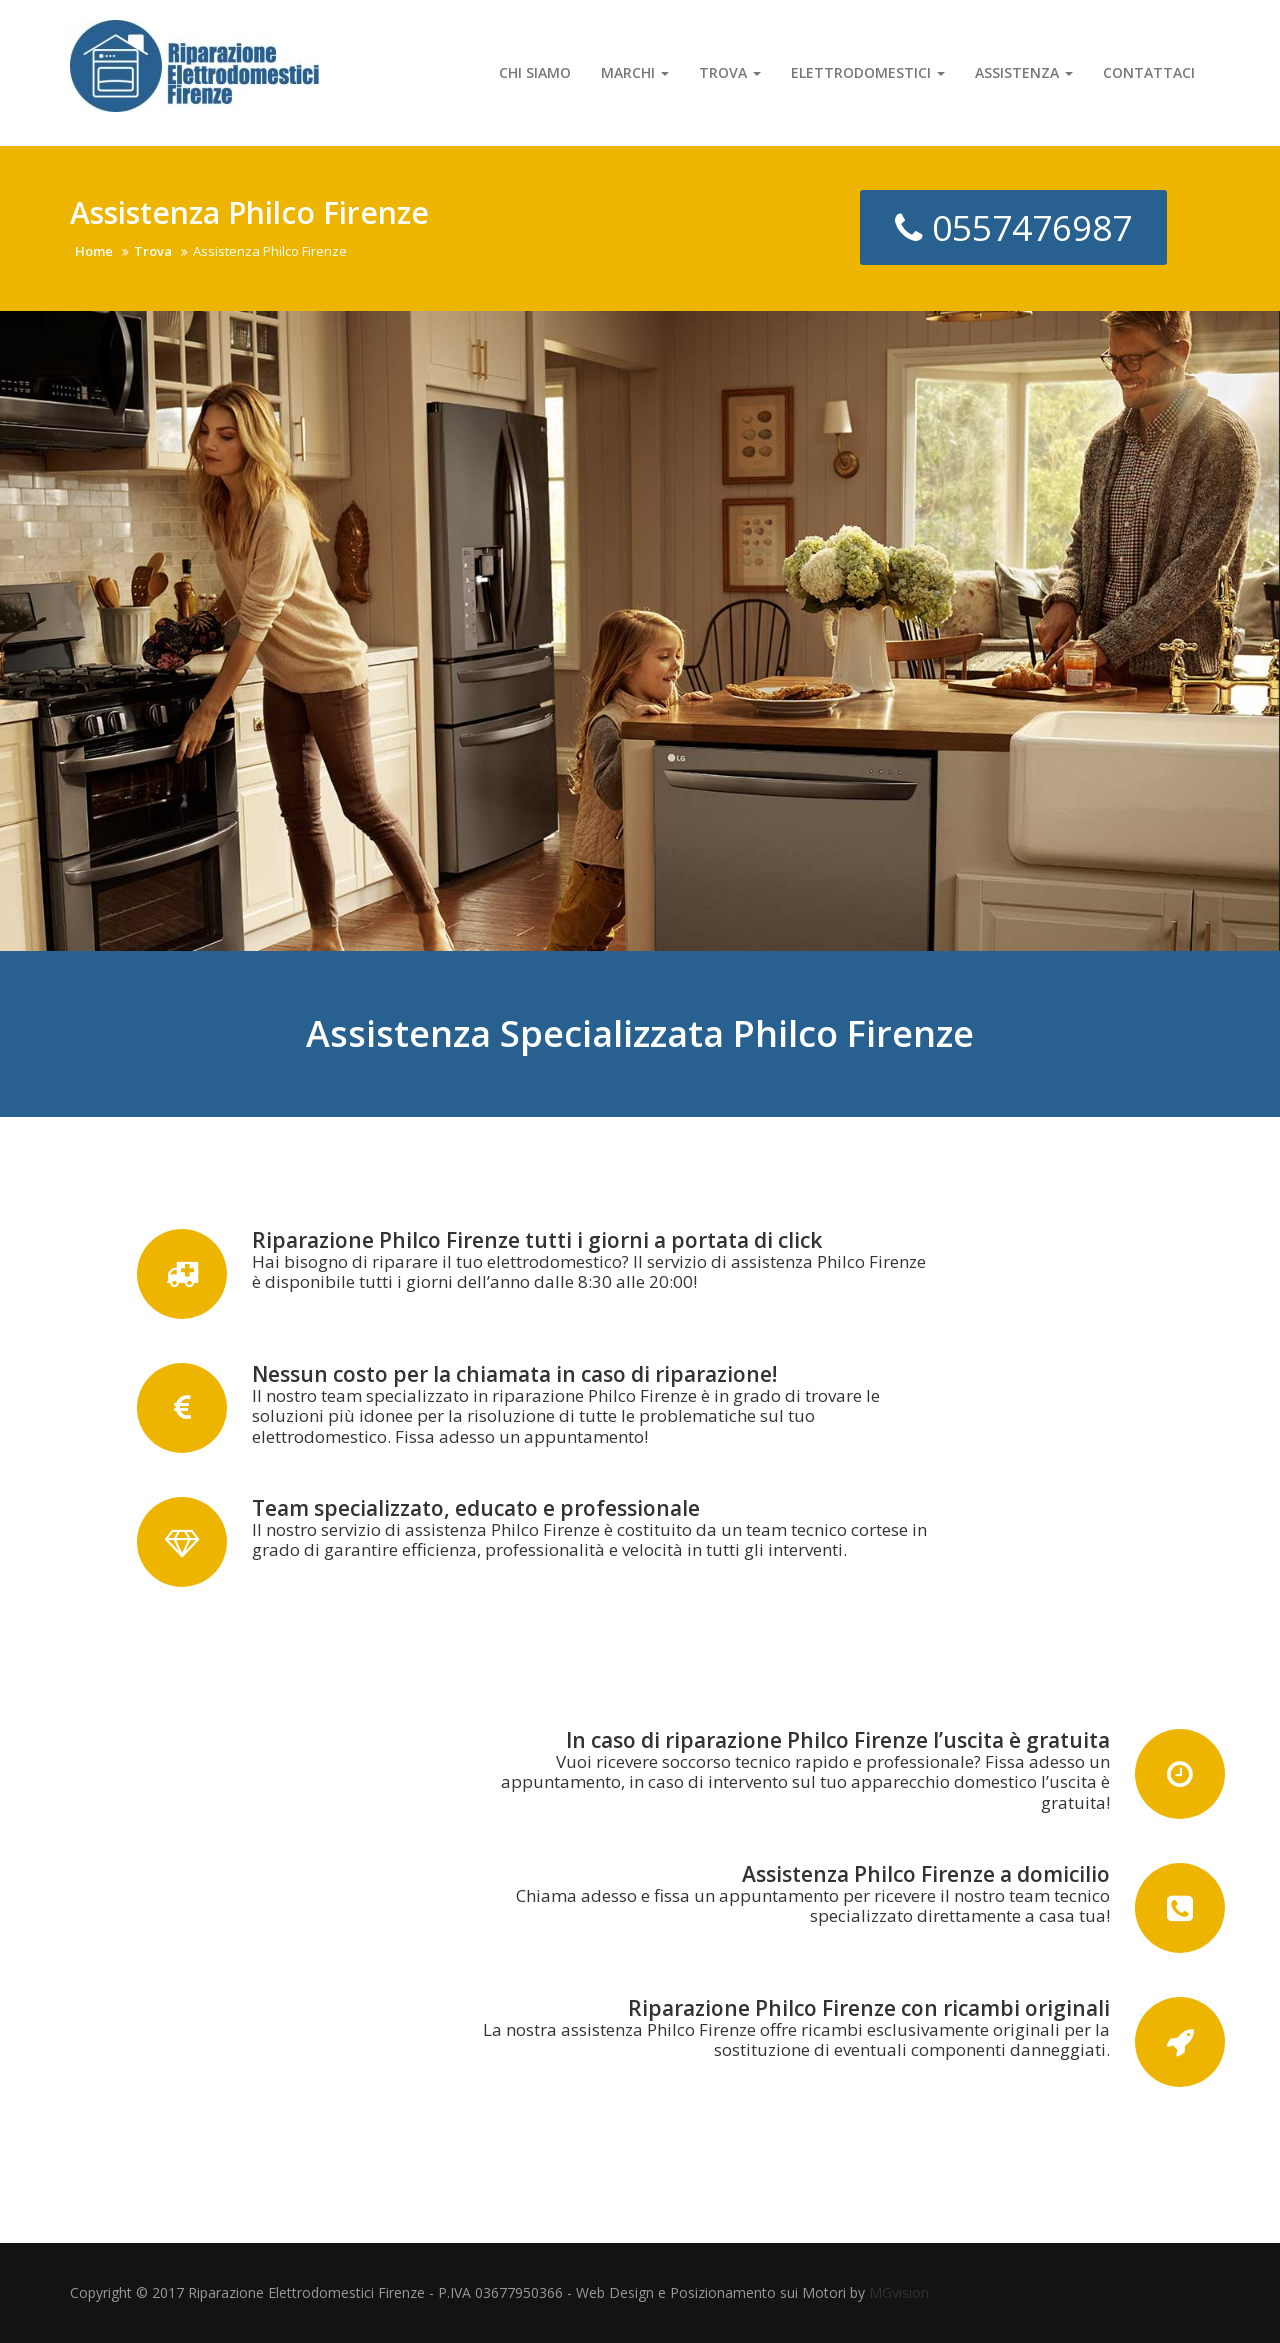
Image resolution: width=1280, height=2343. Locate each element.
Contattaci (1149, 72)
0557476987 (1013, 227)
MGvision (899, 2292)
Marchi (635, 72)
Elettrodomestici (868, 72)
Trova (730, 72)
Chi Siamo (535, 72)
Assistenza (1024, 72)
